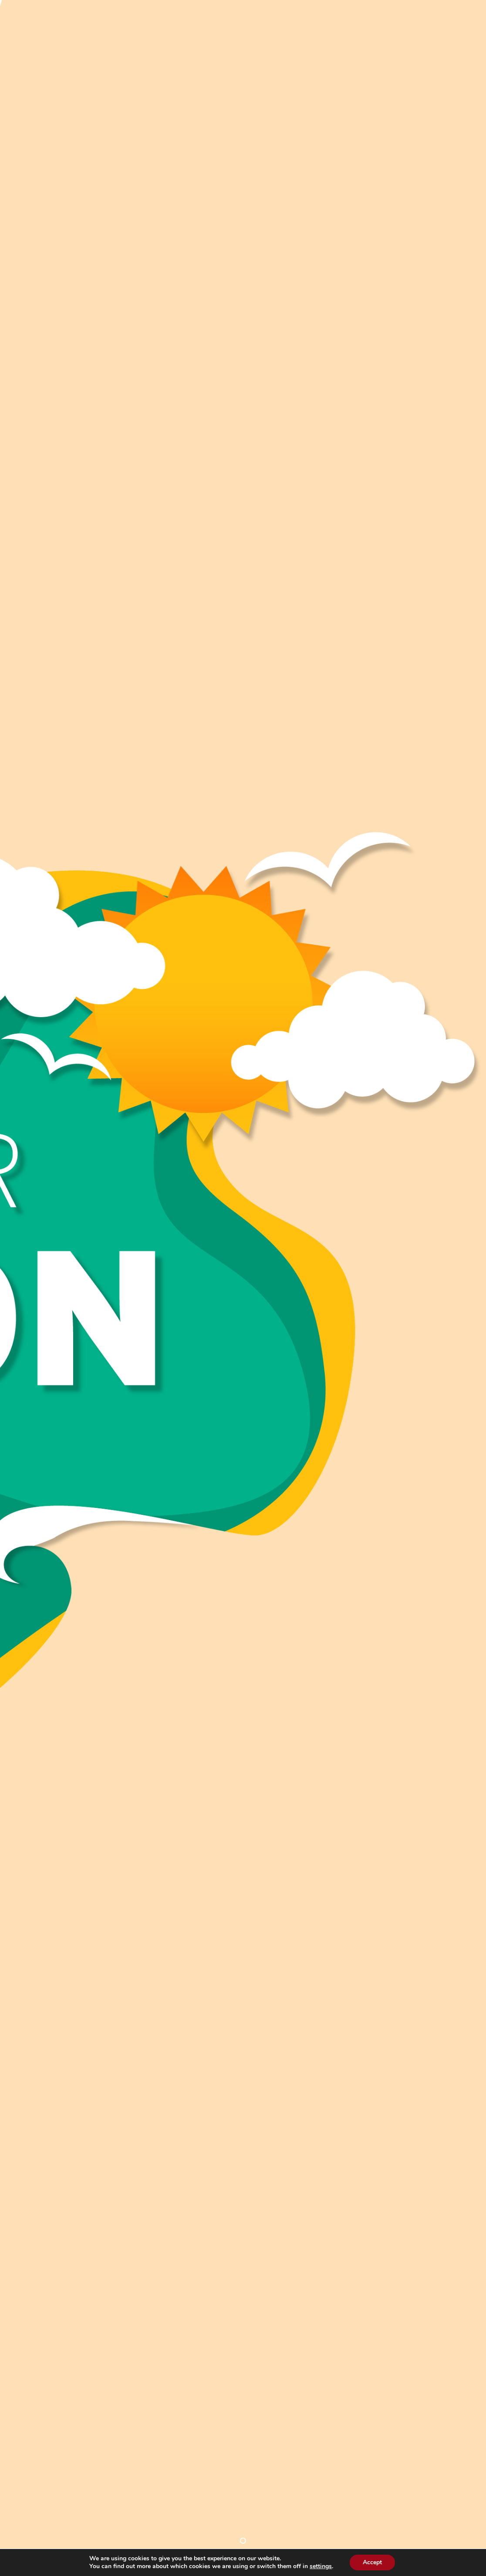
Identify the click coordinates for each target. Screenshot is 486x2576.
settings (323, 2566)
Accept (376, 2562)
